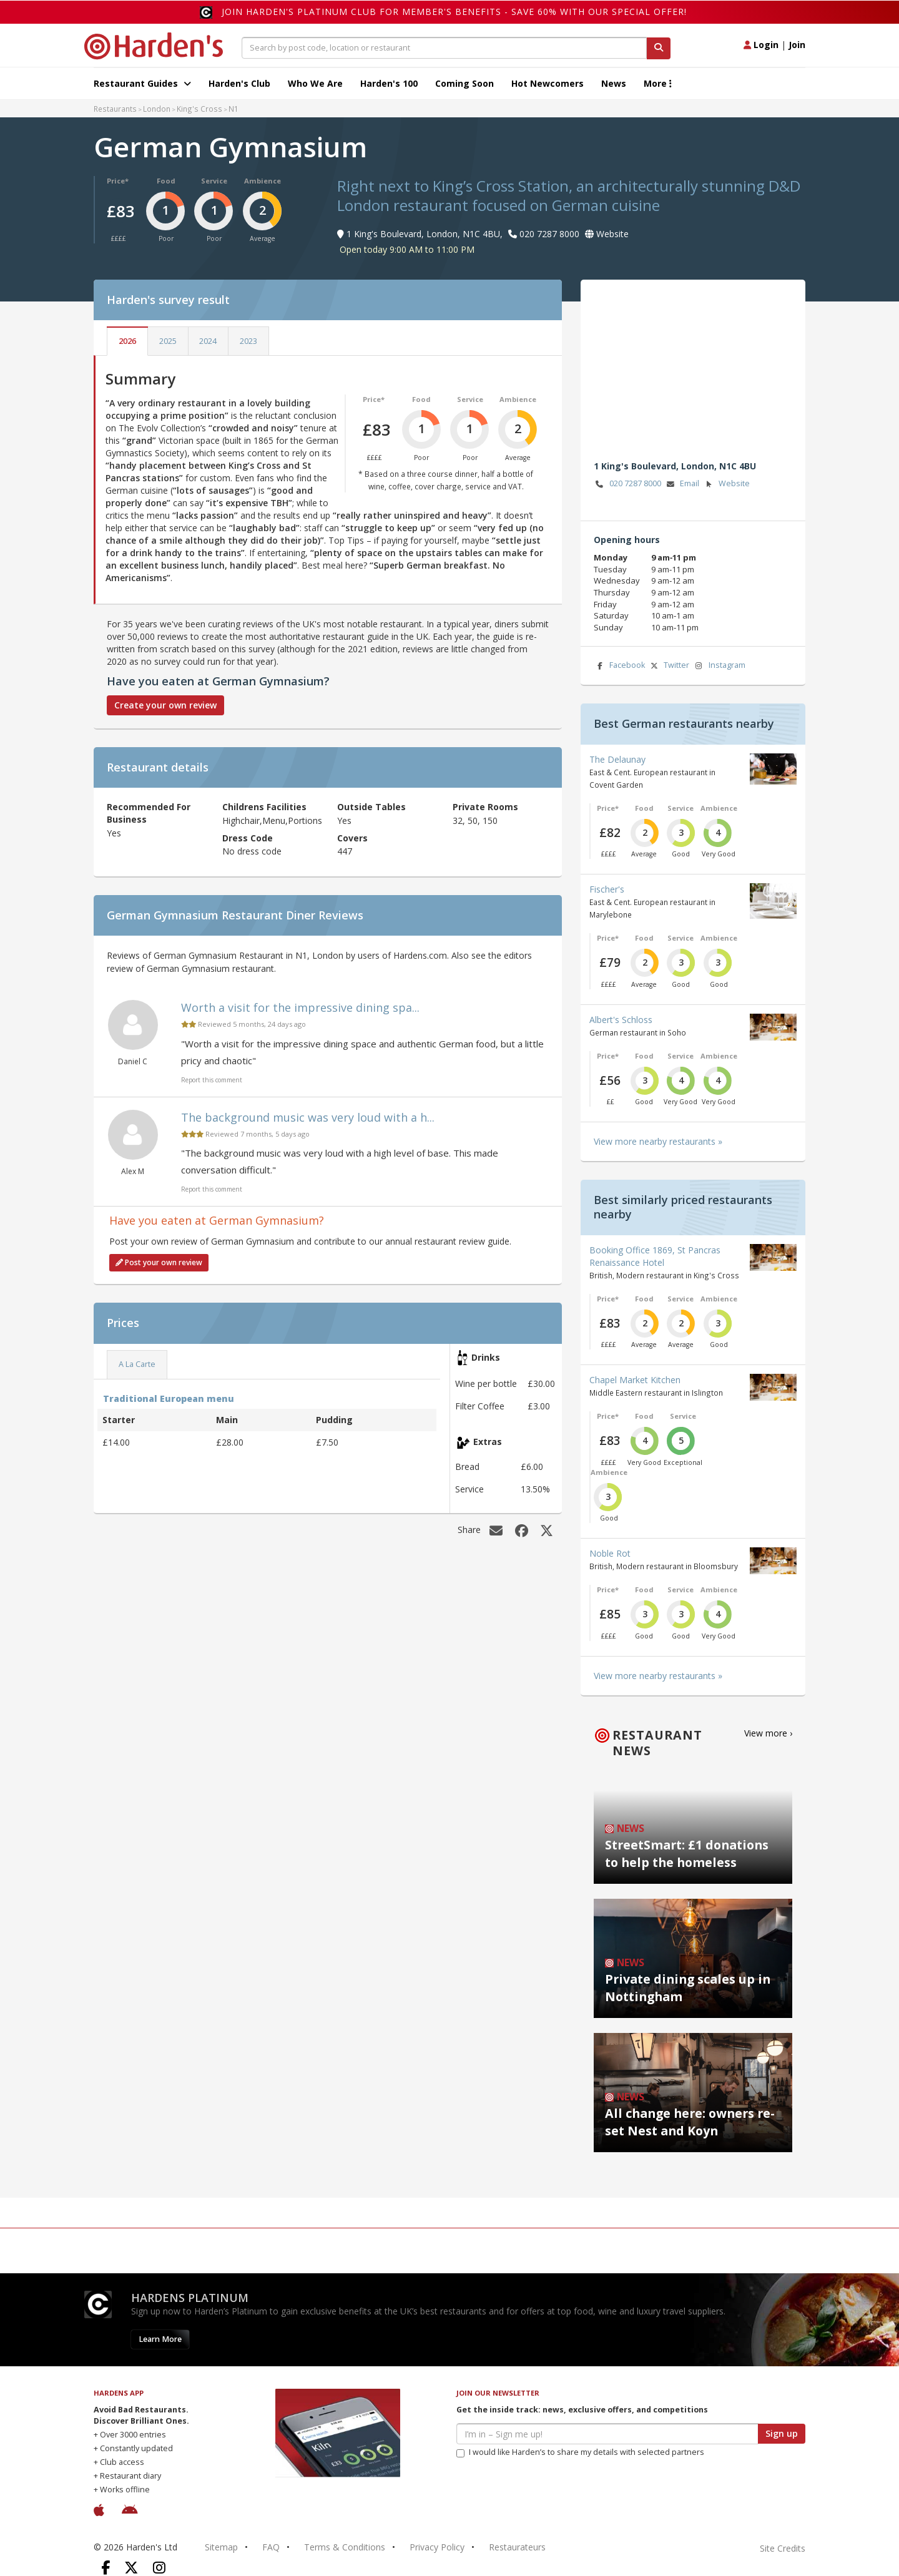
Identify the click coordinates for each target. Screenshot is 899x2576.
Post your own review (158, 1262)
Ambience (262, 180)
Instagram (719, 666)
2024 (208, 341)
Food (166, 180)
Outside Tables (371, 807)
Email (681, 484)
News (613, 83)
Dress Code (247, 838)
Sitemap (221, 2547)
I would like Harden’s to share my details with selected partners (580, 2452)
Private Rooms (485, 807)
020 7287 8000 (627, 484)
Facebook (619, 666)
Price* (118, 180)
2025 (168, 341)
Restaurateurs (517, 2547)
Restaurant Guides (142, 83)
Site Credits (782, 2548)
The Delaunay (617, 759)
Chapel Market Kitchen (634, 1380)
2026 (127, 341)
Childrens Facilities (264, 807)
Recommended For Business (148, 813)
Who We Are (315, 83)
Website (726, 484)
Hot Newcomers (547, 83)
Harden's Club (239, 83)
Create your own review (165, 705)
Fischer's (606, 889)
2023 (248, 341)
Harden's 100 (389, 83)
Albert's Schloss (620, 1020)
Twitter (668, 666)
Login (761, 45)
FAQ (271, 2547)
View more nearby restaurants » (658, 1141)
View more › (768, 1733)
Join (796, 45)
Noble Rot (610, 1553)
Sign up (781, 2433)
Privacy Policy (437, 2547)
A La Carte (137, 1364)
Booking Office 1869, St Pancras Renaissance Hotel (654, 1256)
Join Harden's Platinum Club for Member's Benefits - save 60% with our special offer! (454, 11)
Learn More (160, 2339)
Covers (352, 838)
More (658, 83)
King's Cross (199, 109)
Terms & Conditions (344, 2547)
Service (214, 180)
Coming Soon (464, 83)
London (156, 109)
